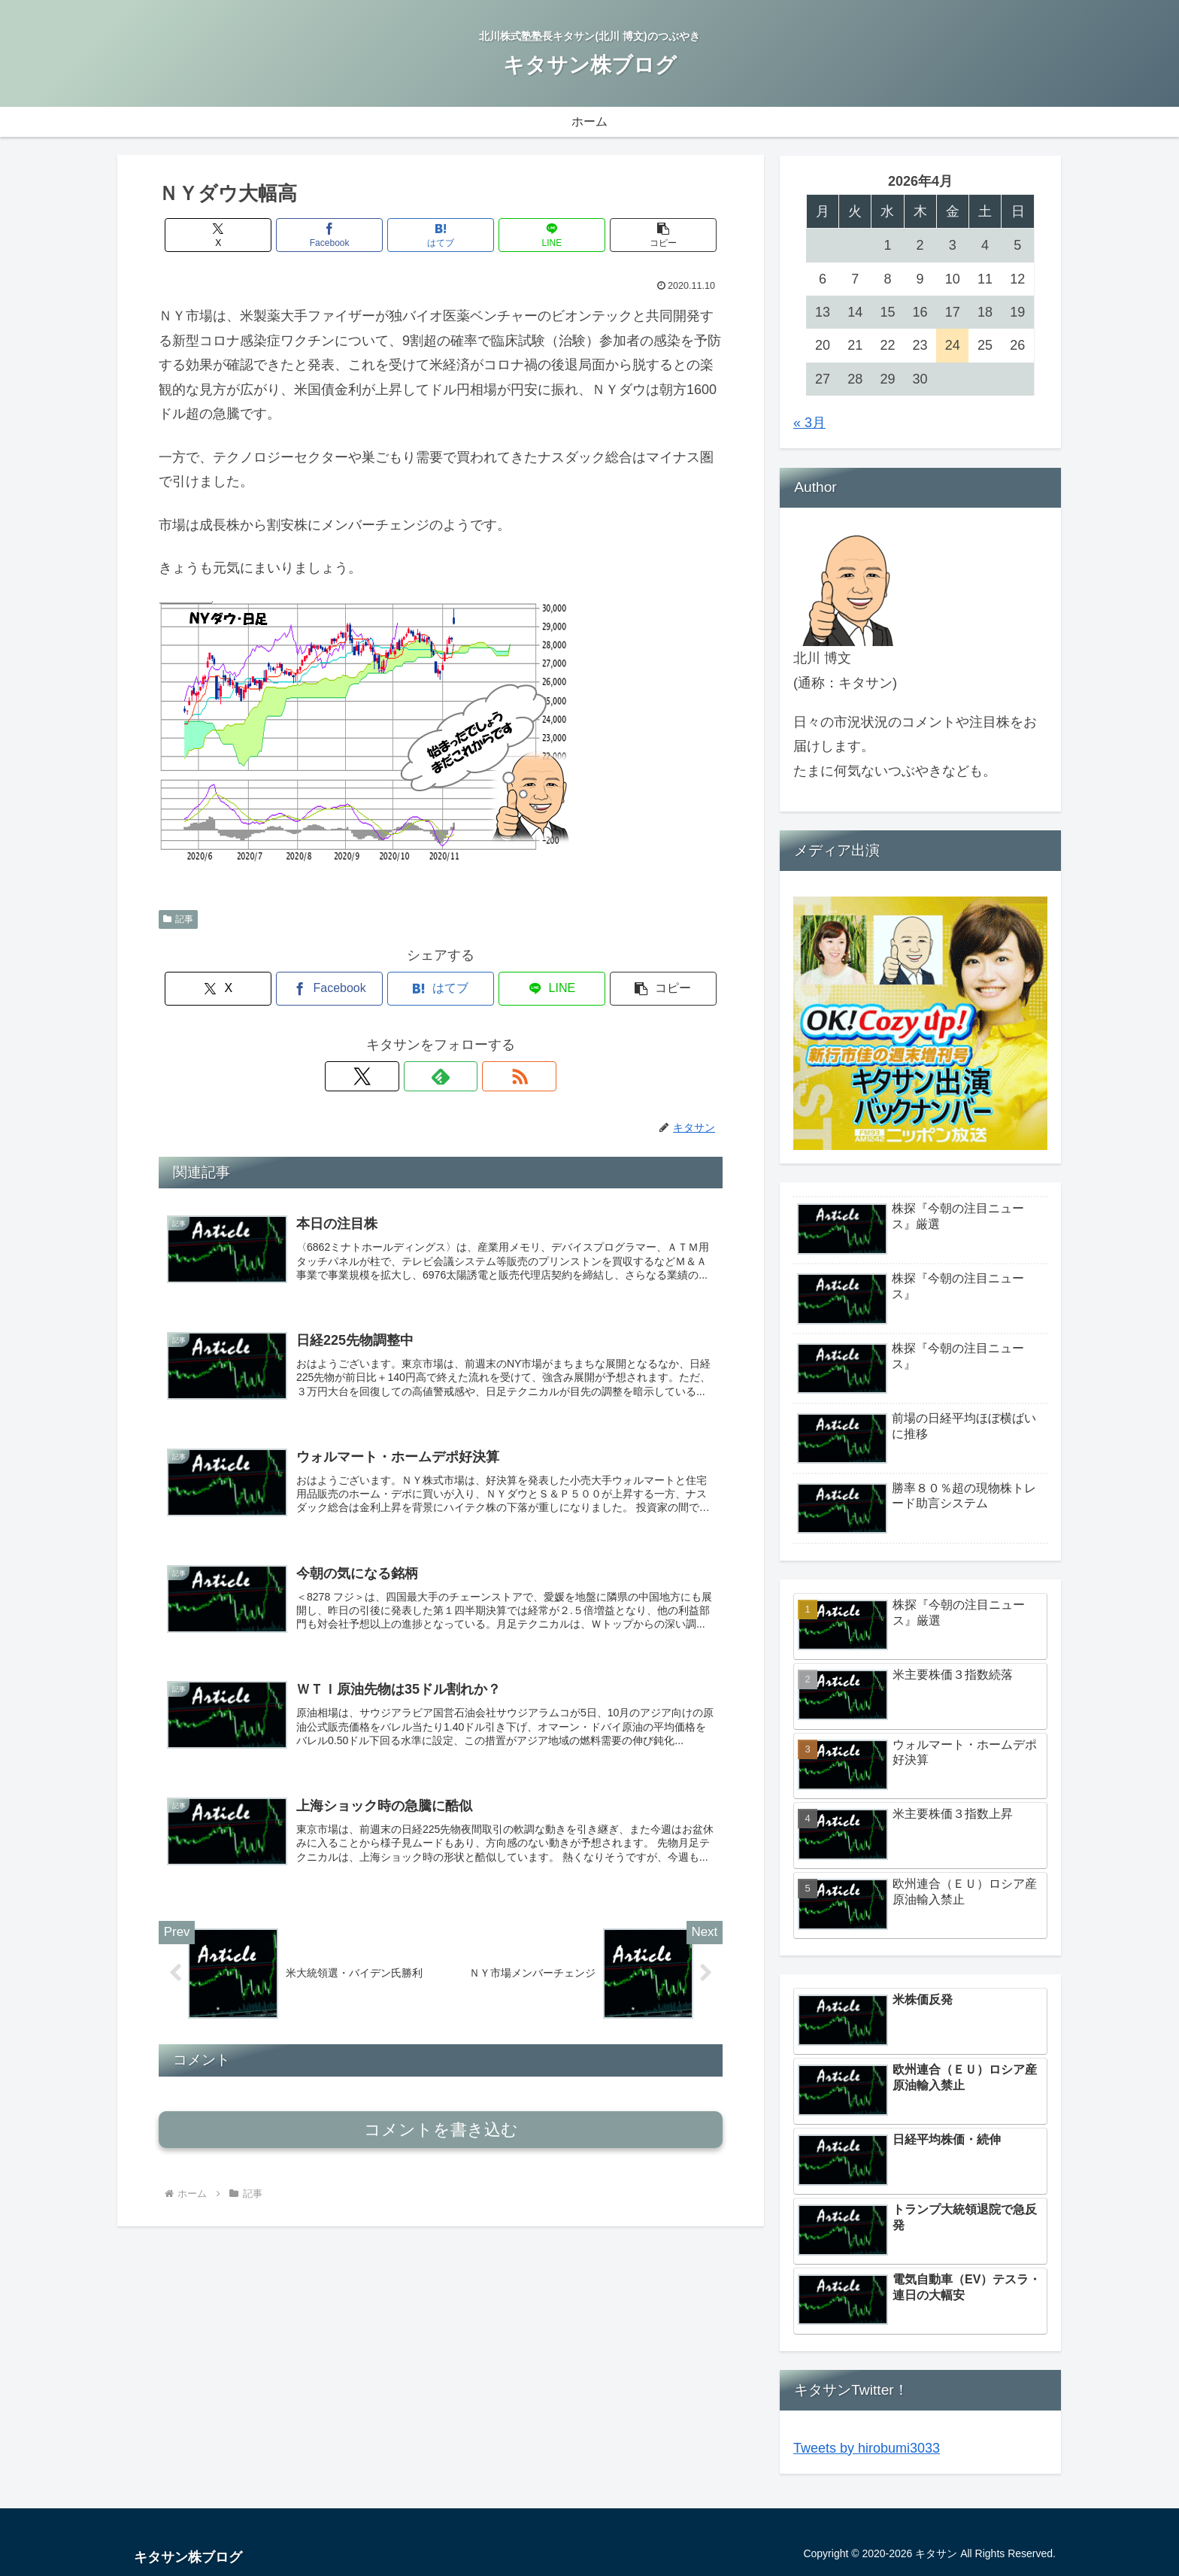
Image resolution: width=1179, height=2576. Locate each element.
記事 (178, 919)
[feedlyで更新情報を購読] (441, 1076)
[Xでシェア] (251, 235)
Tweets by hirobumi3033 (866, 2448)
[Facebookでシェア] (346, 235)
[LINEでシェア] (535, 235)
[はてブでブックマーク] (441, 235)
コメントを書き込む (441, 2137)
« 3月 (809, 422)
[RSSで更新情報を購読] (475, 1076)
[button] (630, 235)
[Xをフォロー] (406, 1076)
